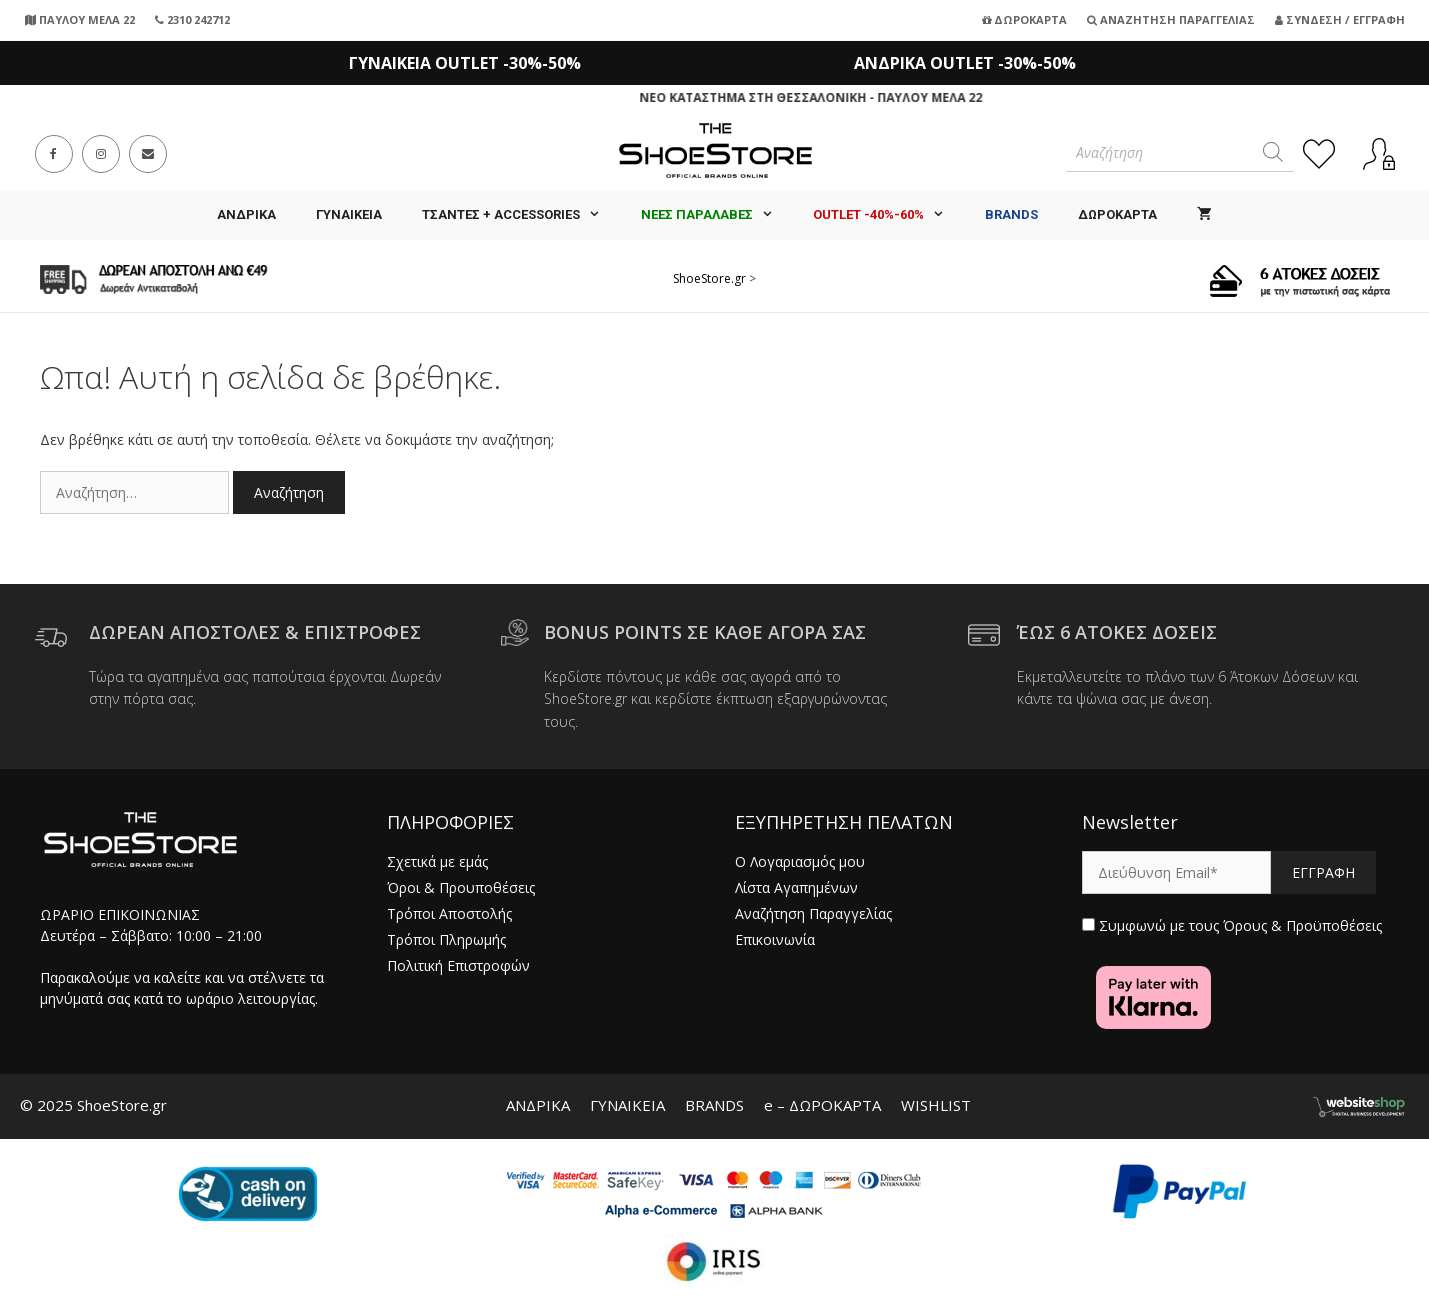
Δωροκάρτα (1024, 19)
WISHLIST (936, 1105)
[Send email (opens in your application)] (148, 154)
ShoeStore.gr (709, 278)
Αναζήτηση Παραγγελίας (1171, 19)
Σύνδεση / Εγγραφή (1340, 19)
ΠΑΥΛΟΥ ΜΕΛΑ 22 (80, 19)
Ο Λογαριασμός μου (800, 861)
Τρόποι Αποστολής (449, 913)
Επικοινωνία (775, 939)
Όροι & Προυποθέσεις (461, 887)
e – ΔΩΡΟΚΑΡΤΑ (822, 1105)
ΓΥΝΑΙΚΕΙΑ (349, 214)
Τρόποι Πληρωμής (446, 939)
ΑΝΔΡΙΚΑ (246, 214)
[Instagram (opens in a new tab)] (101, 154)
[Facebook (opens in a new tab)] (54, 154)
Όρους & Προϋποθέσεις (1302, 925)
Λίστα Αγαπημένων (796, 887)
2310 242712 (192, 19)
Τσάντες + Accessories (521, 215)
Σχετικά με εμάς (437, 861)
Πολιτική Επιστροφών (458, 965)
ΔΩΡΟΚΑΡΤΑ (1117, 214)
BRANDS (714, 1105)
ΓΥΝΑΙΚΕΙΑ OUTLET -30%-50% (465, 63)
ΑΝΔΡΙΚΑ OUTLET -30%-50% (965, 63)
